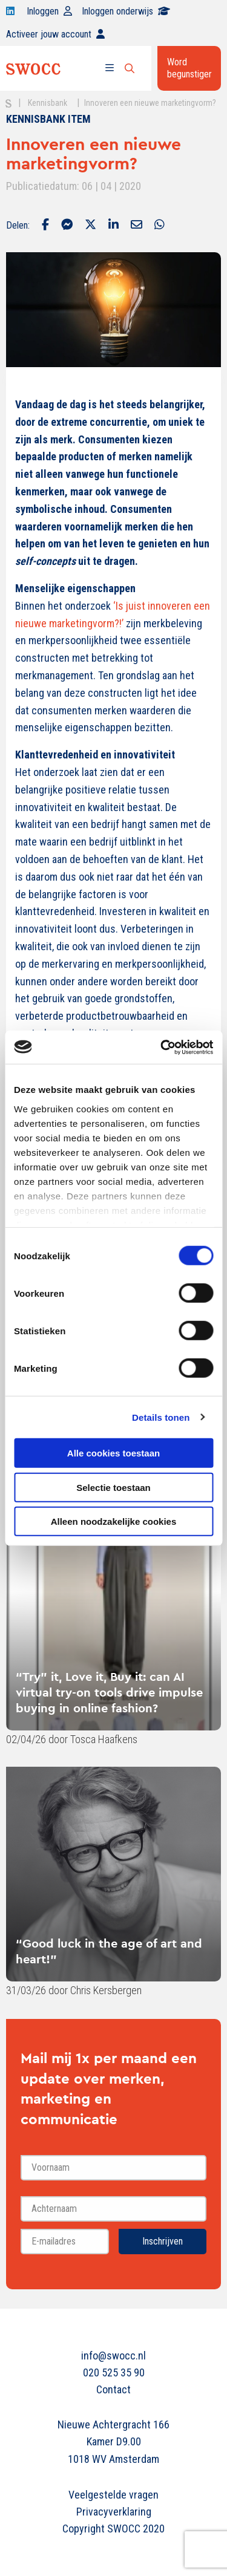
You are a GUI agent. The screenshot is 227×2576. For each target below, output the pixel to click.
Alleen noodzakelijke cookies (114, 1521)
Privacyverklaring (113, 2511)
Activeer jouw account (55, 34)
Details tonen (160, 1417)
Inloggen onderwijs (126, 11)
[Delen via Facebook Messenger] (67, 225)
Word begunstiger (189, 68)
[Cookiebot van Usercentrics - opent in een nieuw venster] (161, 1047)
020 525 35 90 (114, 2372)
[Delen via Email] (136, 225)
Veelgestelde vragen (113, 2494)
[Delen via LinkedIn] (113, 225)
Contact (113, 2389)
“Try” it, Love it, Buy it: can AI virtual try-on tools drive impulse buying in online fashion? (109, 1692)
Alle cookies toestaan (113, 1453)
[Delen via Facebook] (45, 225)
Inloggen (49, 11)
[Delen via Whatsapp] (159, 225)
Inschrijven (162, 2241)
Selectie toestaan (113, 1487)
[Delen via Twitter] (90, 225)
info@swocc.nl (113, 2355)
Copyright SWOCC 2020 (113, 2528)
